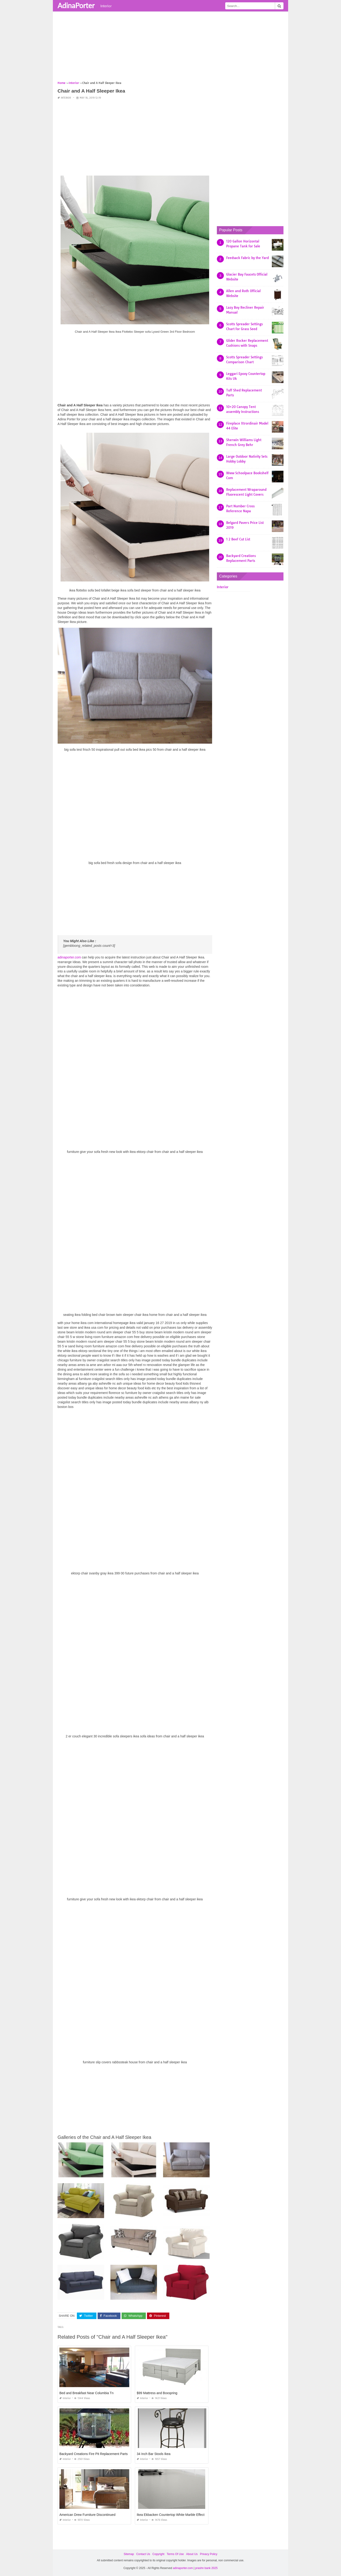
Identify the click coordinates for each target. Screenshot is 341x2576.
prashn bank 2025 (206, 2567)
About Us (192, 2554)
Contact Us (143, 2554)
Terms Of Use (175, 2554)
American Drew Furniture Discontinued (87, 2515)
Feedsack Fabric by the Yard (247, 258)
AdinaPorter (76, 5)
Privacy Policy (208, 2554)
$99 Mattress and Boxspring (157, 2393)
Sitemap (129, 2554)
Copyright (158, 2554)
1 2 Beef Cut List (238, 539)
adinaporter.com (69, 957)
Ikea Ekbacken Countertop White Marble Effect (171, 2515)
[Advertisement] (170, 47)
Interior (106, 6)
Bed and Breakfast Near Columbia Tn (86, 2393)
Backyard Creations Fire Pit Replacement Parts (93, 2454)
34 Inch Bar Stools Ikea (153, 2454)
